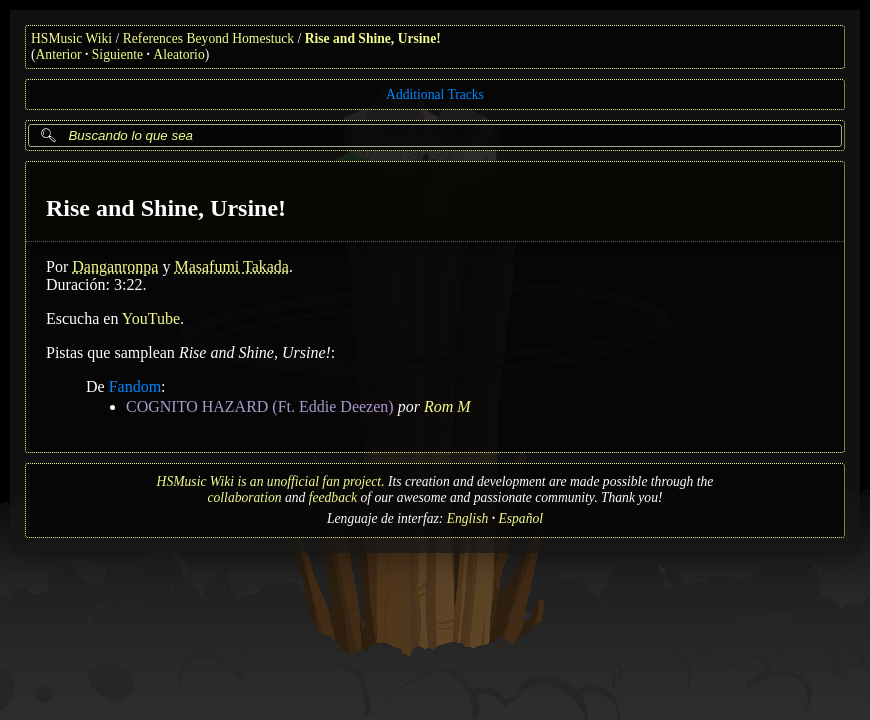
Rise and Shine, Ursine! (373, 38)
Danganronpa (115, 266)
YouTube (151, 318)
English (468, 518)
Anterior (59, 54)
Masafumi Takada (231, 266)
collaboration (245, 497)
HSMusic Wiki (71, 38)
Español (520, 518)
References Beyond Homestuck (208, 38)
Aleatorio (178, 54)
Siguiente (117, 54)
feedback (333, 497)
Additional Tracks (435, 94)
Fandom (135, 386)
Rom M (447, 406)
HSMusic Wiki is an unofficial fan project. (271, 481)
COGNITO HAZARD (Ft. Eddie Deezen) (260, 406)
